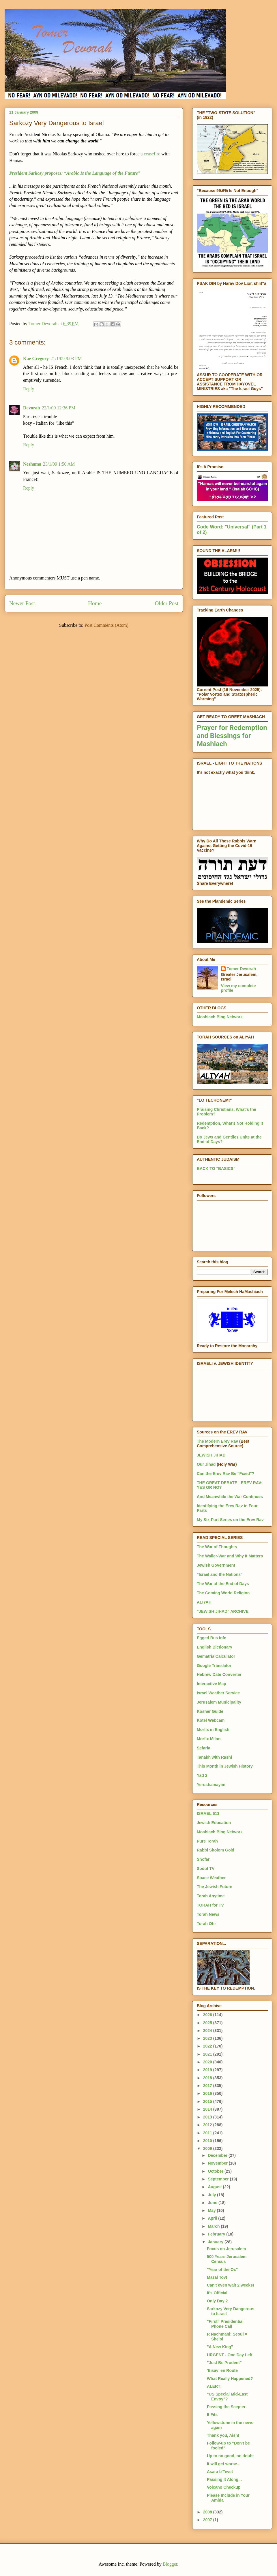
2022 (208, 2046)
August (215, 2186)
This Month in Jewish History (225, 1766)
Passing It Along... (224, 2479)
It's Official (217, 2293)
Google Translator (214, 1665)
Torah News (208, 1914)
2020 (208, 2062)
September (219, 2179)
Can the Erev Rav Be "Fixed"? (225, 1473)
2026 (208, 2014)
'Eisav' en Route (222, 2370)
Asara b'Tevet (220, 2471)
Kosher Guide (210, 1711)
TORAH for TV (210, 1905)
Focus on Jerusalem (226, 2248)
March (214, 2226)
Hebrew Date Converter (219, 1674)
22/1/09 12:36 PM (58, 407)
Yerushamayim (211, 1784)
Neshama (32, 464)
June (213, 2202)
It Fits (212, 2414)
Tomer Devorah (241, 968)
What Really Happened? (230, 2378)
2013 (208, 2117)
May (212, 2210)
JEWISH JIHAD (211, 1455)
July (212, 2195)
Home (95, 603)
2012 (208, 2124)
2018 (208, 2078)
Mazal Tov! (217, 2277)
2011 (208, 2133)
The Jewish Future (214, 1886)
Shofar (203, 1859)
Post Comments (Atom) (106, 625)
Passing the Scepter (226, 2406)
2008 (208, 2512)
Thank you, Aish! (223, 2435)
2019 (208, 2069)
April (213, 2218)
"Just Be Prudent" (224, 2362)
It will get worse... (223, 2464)
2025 (208, 2022)
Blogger (170, 2564)
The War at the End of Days (223, 1583)
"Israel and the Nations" (220, 1574)
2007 (208, 2519)
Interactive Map (211, 1683)
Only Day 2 (217, 2301)
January (216, 2242)
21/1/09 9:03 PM (66, 358)
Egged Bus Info (212, 1638)
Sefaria (203, 1748)
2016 (208, 2093)
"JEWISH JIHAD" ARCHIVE (222, 1611)
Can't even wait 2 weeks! (230, 2285)
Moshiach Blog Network (220, 1017)
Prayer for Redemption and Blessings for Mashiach (232, 736)
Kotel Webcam (210, 1720)
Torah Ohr (206, 1923)
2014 (208, 2109)
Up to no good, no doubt (230, 2455)
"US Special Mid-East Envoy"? (227, 2396)
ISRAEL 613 (208, 1813)
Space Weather (211, 1877)
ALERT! (214, 2386)
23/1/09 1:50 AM (59, 464)
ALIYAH (204, 1602)
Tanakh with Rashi (214, 1757)
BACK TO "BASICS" (216, 1168)
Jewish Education (214, 1822)
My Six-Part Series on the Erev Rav (230, 1519)
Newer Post (22, 603)
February (217, 2234)
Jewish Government (216, 1565)
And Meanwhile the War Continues (230, 1496)
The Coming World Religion (223, 1593)
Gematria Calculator (216, 1656)
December (218, 2155)
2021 (208, 2054)
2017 (208, 2085)
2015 (208, 2101)
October (216, 2171)
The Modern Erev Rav (217, 1441)
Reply (28, 388)
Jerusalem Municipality (219, 1702)
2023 (208, 2038)
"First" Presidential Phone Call (225, 2324)
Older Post (166, 603)
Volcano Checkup (223, 2487)
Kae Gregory (36, 358)
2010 (208, 2140)
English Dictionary (214, 1647)
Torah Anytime (210, 1896)
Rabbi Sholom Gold (215, 1850)
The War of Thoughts (217, 1546)
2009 (208, 2148)
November (218, 2163)
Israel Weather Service (218, 1693)
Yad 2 (202, 1775)
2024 (208, 2030)
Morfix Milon (208, 1738)
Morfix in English (213, 1729)
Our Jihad (206, 1464)
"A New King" (220, 2346)
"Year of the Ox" (222, 2269)
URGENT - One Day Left (229, 2355)
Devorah (31, 407)
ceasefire (152, 153)
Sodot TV (205, 1868)
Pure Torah (207, 1841)
